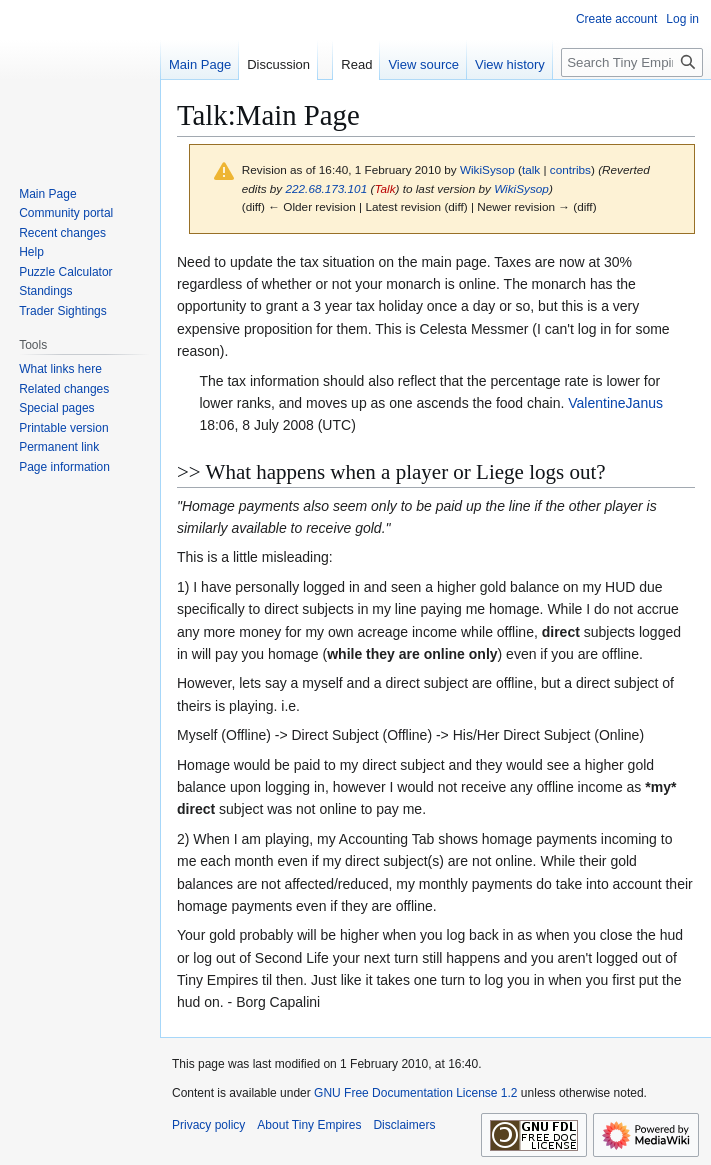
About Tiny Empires (309, 1125)
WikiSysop (521, 188)
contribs (570, 169)
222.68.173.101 (327, 188)
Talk (384, 188)
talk (531, 169)
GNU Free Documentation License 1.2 (415, 1093)
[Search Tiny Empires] (632, 62)
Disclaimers (404, 1125)
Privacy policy (208, 1125)
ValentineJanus (615, 403)
